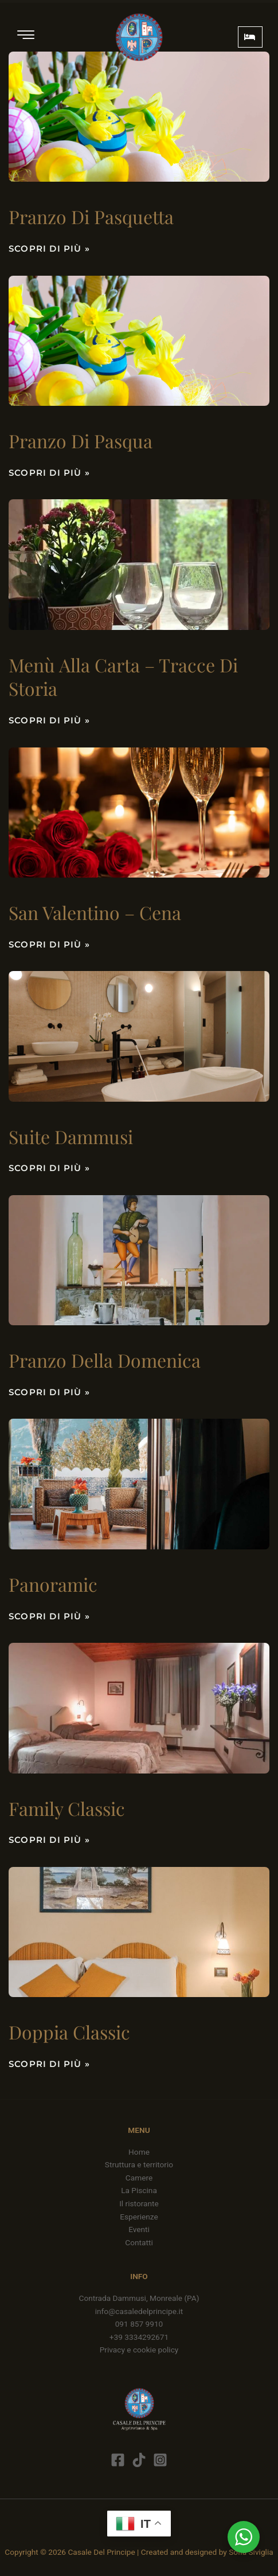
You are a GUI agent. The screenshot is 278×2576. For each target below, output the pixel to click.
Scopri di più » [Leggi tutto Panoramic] (49, 1616)
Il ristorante (139, 2203)
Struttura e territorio (139, 2164)
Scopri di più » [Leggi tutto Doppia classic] (49, 2063)
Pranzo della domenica (105, 1360)
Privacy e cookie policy (139, 2349)
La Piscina (139, 2190)
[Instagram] (160, 2460)
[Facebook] (118, 2460)
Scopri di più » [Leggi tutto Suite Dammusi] (49, 1167)
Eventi (139, 2229)
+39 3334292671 (139, 2337)
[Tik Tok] (139, 2460)
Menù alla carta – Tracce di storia (123, 676)
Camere (139, 2177)
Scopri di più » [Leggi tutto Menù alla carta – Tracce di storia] (49, 720)
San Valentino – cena (95, 912)
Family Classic (67, 1808)
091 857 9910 (139, 2323)
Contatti (138, 2242)
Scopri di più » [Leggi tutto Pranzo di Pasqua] (49, 472)
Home (139, 2151)
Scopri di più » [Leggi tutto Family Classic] (49, 1839)
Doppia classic (69, 2031)
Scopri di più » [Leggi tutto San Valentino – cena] (49, 944)
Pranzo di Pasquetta (91, 216)
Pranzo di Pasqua (80, 440)
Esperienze (139, 2216)
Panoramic (53, 1584)
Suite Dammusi (71, 1136)
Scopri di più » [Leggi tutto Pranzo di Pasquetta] (49, 248)
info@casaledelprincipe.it (139, 2311)
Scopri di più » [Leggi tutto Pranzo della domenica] (49, 1392)
